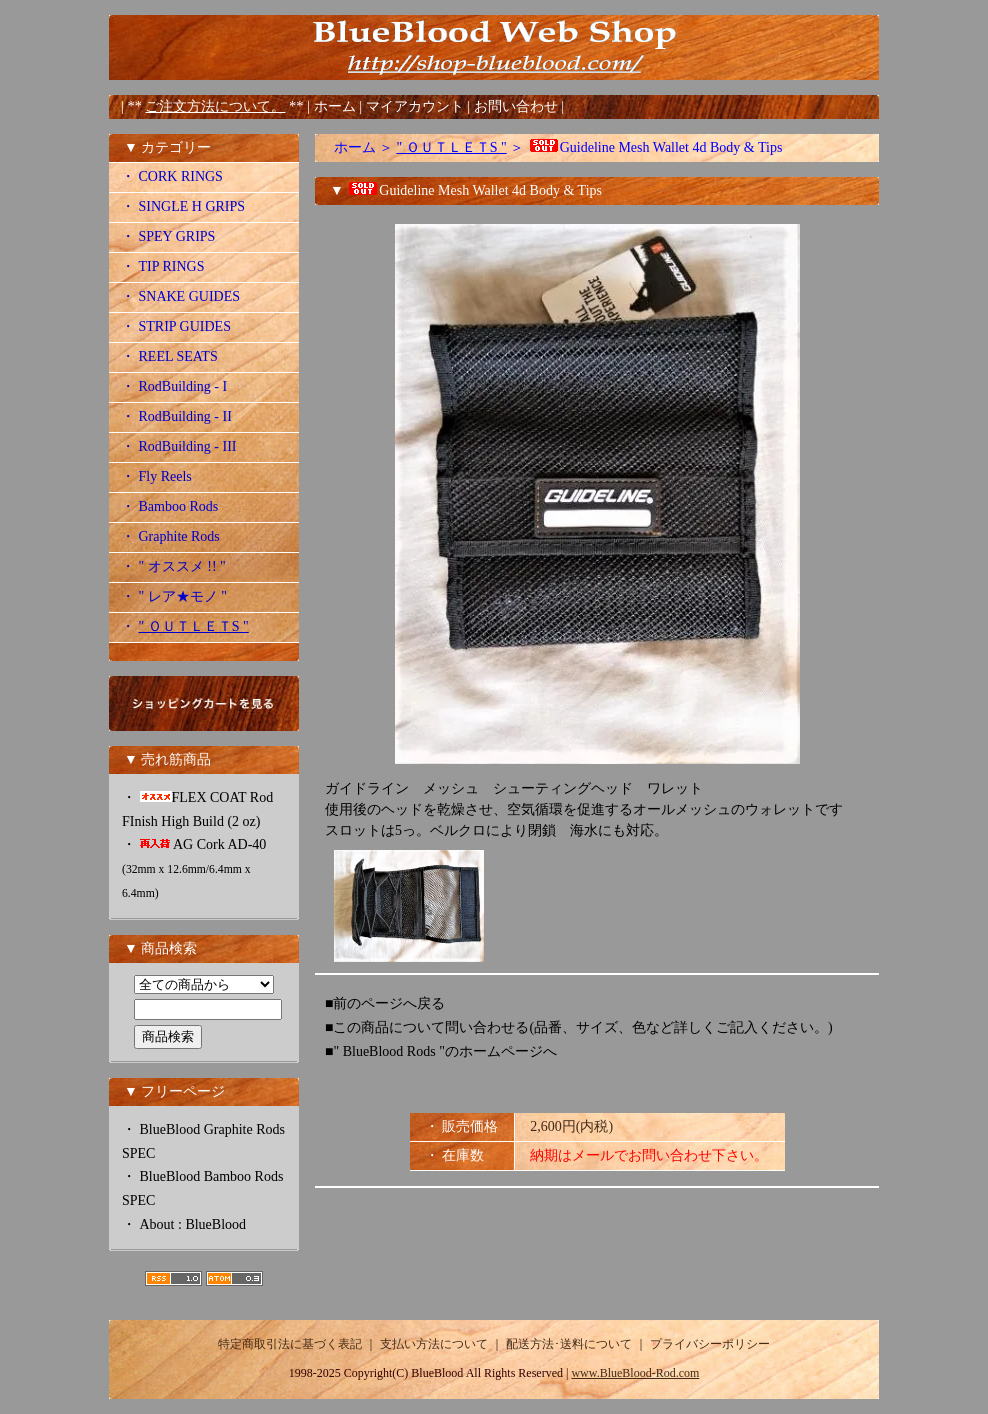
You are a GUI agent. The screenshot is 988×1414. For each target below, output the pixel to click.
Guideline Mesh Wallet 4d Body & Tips (655, 147)
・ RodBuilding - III (179, 446)
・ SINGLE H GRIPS (183, 206)
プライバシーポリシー (710, 1344)
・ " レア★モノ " (174, 596)
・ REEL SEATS (169, 356)
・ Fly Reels (156, 476)
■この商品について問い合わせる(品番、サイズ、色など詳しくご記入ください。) (579, 1027)
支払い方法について (434, 1344)
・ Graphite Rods (170, 536)
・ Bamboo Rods (169, 506)
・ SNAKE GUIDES (180, 296)
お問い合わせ (518, 106)
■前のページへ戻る (385, 1003)
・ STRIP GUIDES (176, 326)
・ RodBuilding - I (174, 386)
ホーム (335, 106)
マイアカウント (417, 106)
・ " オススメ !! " (173, 566)
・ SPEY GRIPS (168, 236)
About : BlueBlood (193, 1224)
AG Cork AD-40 (194, 868)
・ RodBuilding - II (176, 416)
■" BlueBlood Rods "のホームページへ (441, 1051)
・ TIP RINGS (163, 266)
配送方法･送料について (569, 1344)
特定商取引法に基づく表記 (290, 1344)
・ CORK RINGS (172, 176)
